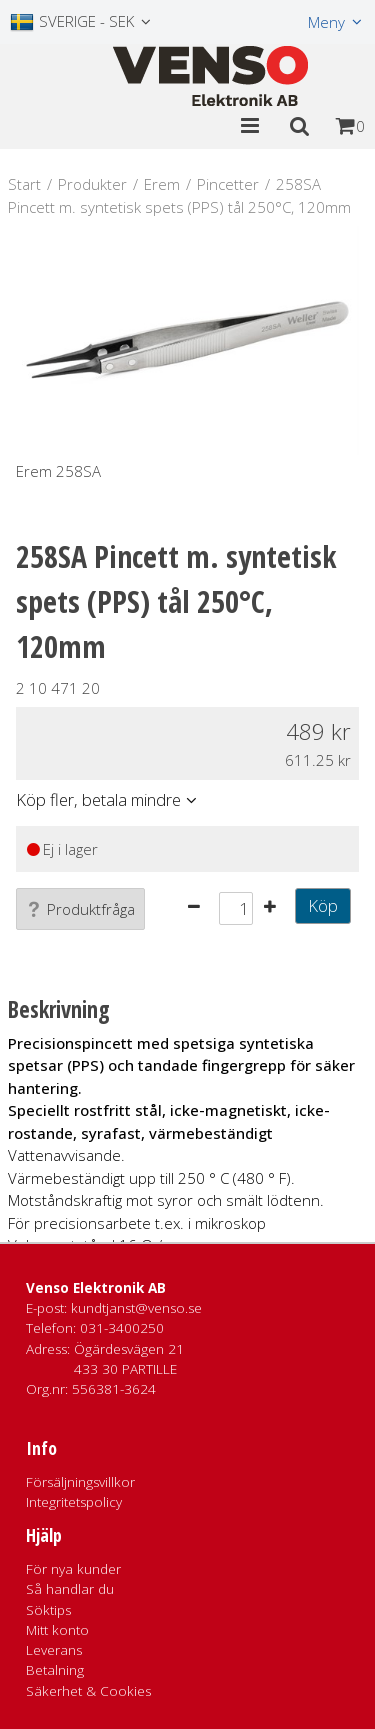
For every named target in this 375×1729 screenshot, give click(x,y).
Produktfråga (80, 909)
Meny (326, 22)
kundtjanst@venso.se (136, 1308)
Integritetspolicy (74, 1502)
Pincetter (228, 184)
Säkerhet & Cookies (88, 1691)
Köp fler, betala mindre (98, 799)
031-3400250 (122, 1328)
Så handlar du (70, 1589)
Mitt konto (57, 1630)
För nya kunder (73, 1569)
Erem (162, 184)
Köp (323, 905)
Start (24, 184)
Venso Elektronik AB (96, 1288)
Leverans (54, 1650)
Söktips (48, 1610)
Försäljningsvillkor (80, 1482)
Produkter (92, 184)
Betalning (55, 1670)
